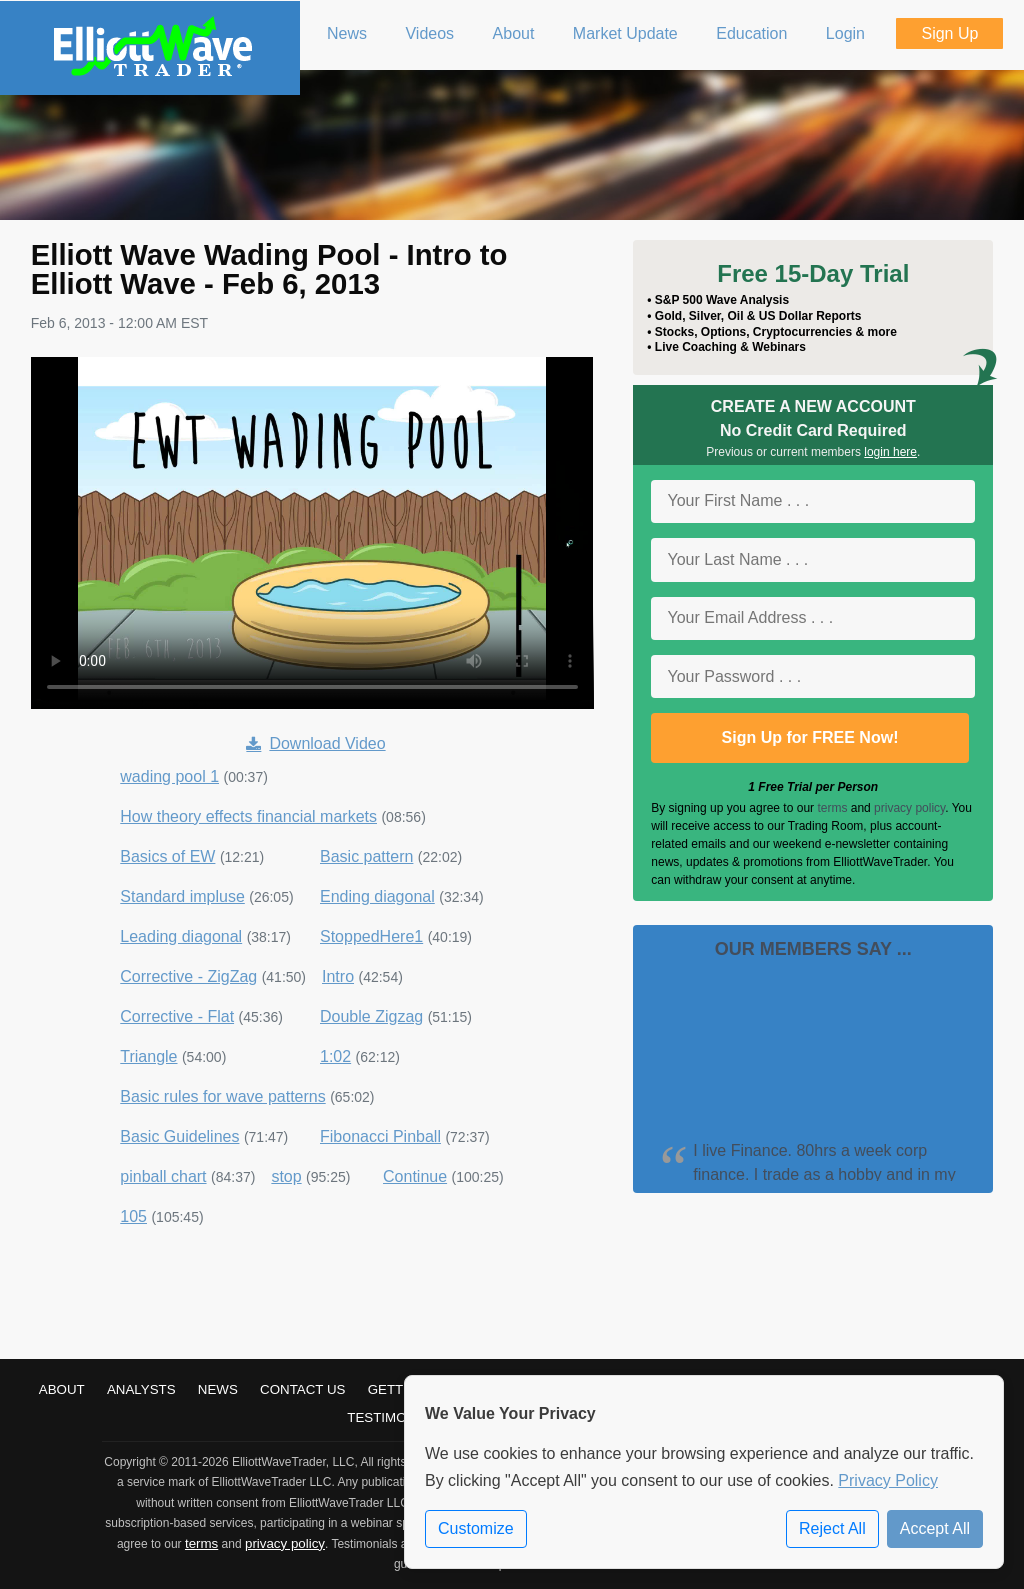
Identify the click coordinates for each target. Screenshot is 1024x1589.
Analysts (141, 1389)
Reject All (832, 1528)
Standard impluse (182, 896)
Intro (338, 976)
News (218, 1389)
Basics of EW (167, 856)
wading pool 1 (169, 776)
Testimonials (396, 1417)
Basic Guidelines (179, 1136)
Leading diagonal (181, 936)
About (62, 1389)
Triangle (148, 1056)
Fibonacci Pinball (380, 1136)
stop (286, 1176)
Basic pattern (366, 856)
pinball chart (163, 1176)
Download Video (315, 743)
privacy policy (909, 808)
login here (890, 452)
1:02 (335, 1056)
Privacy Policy (888, 1480)
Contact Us (302, 1389)
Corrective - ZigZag (188, 976)
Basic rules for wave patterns (222, 1096)
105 (133, 1216)
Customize (476, 1528)
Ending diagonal (377, 896)
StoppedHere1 (371, 936)
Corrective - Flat (177, 1016)
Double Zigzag (371, 1016)
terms (832, 808)
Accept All (935, 1528)
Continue (415, 1176)
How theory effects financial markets (248, 816)
